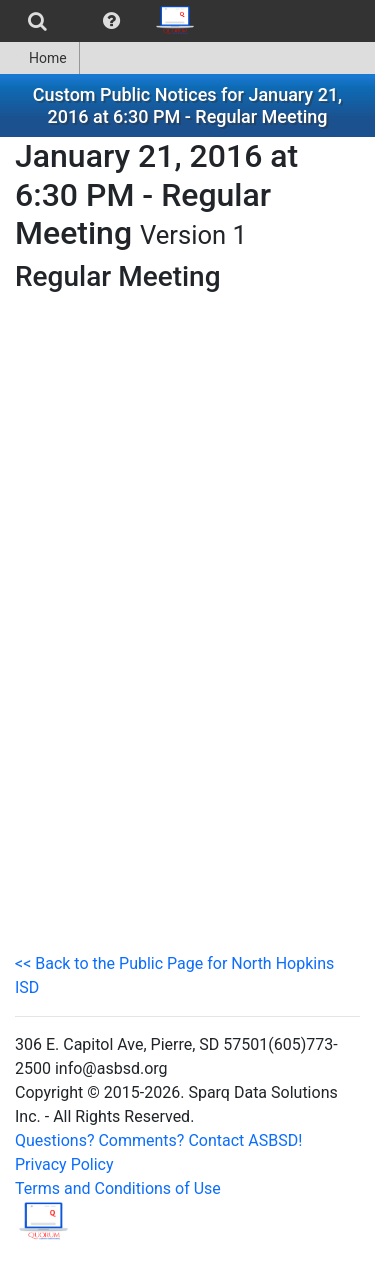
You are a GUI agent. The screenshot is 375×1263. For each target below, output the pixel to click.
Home (39, 58)
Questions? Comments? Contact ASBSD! (158, 1140)
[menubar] (103, 21)
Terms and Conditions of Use (118, 1188)
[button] (111, 21)
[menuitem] (37, 21)
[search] (37, 21)
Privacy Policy (64, 1164)
